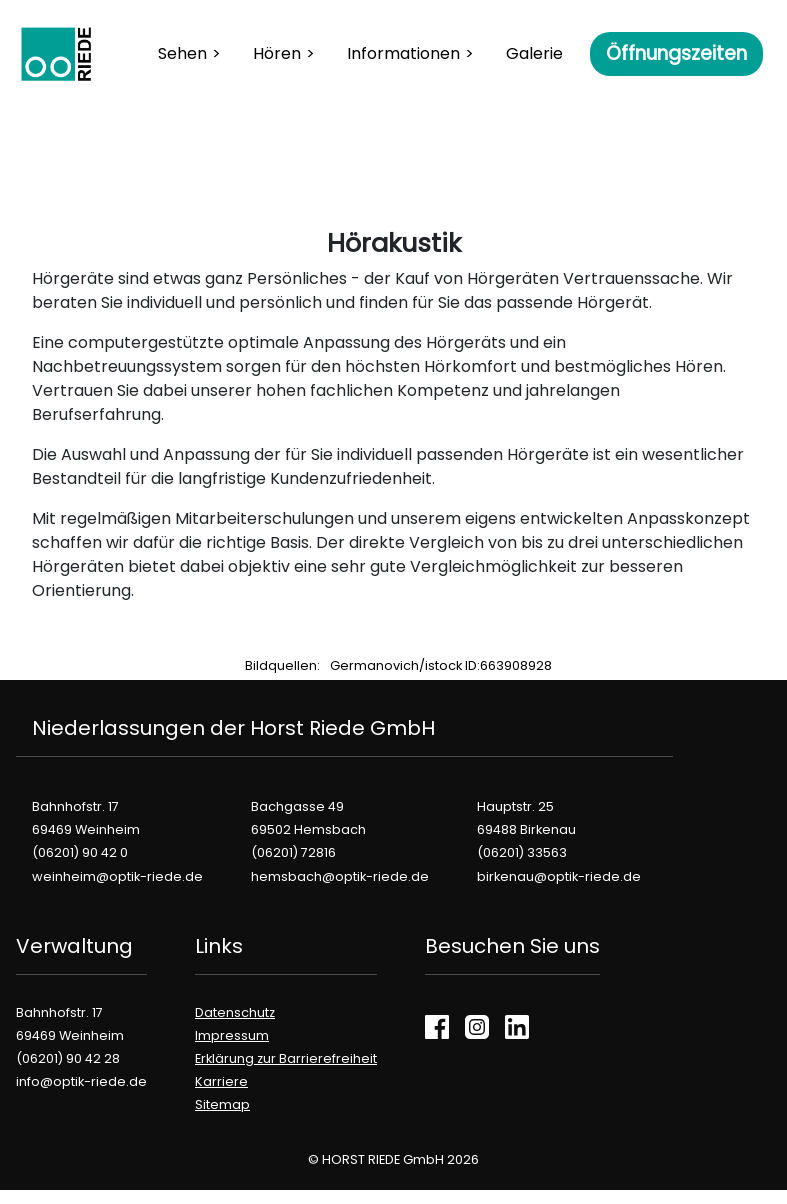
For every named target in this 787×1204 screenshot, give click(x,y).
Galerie (534, 53)
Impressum (232, 1035)
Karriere (221, 1081)
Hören (277, 53)
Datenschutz (235, 1012)
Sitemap (222, 1104)
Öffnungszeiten (676, 53)
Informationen (403, 53)
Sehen (182, 53)
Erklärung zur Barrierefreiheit (286, 1058)
